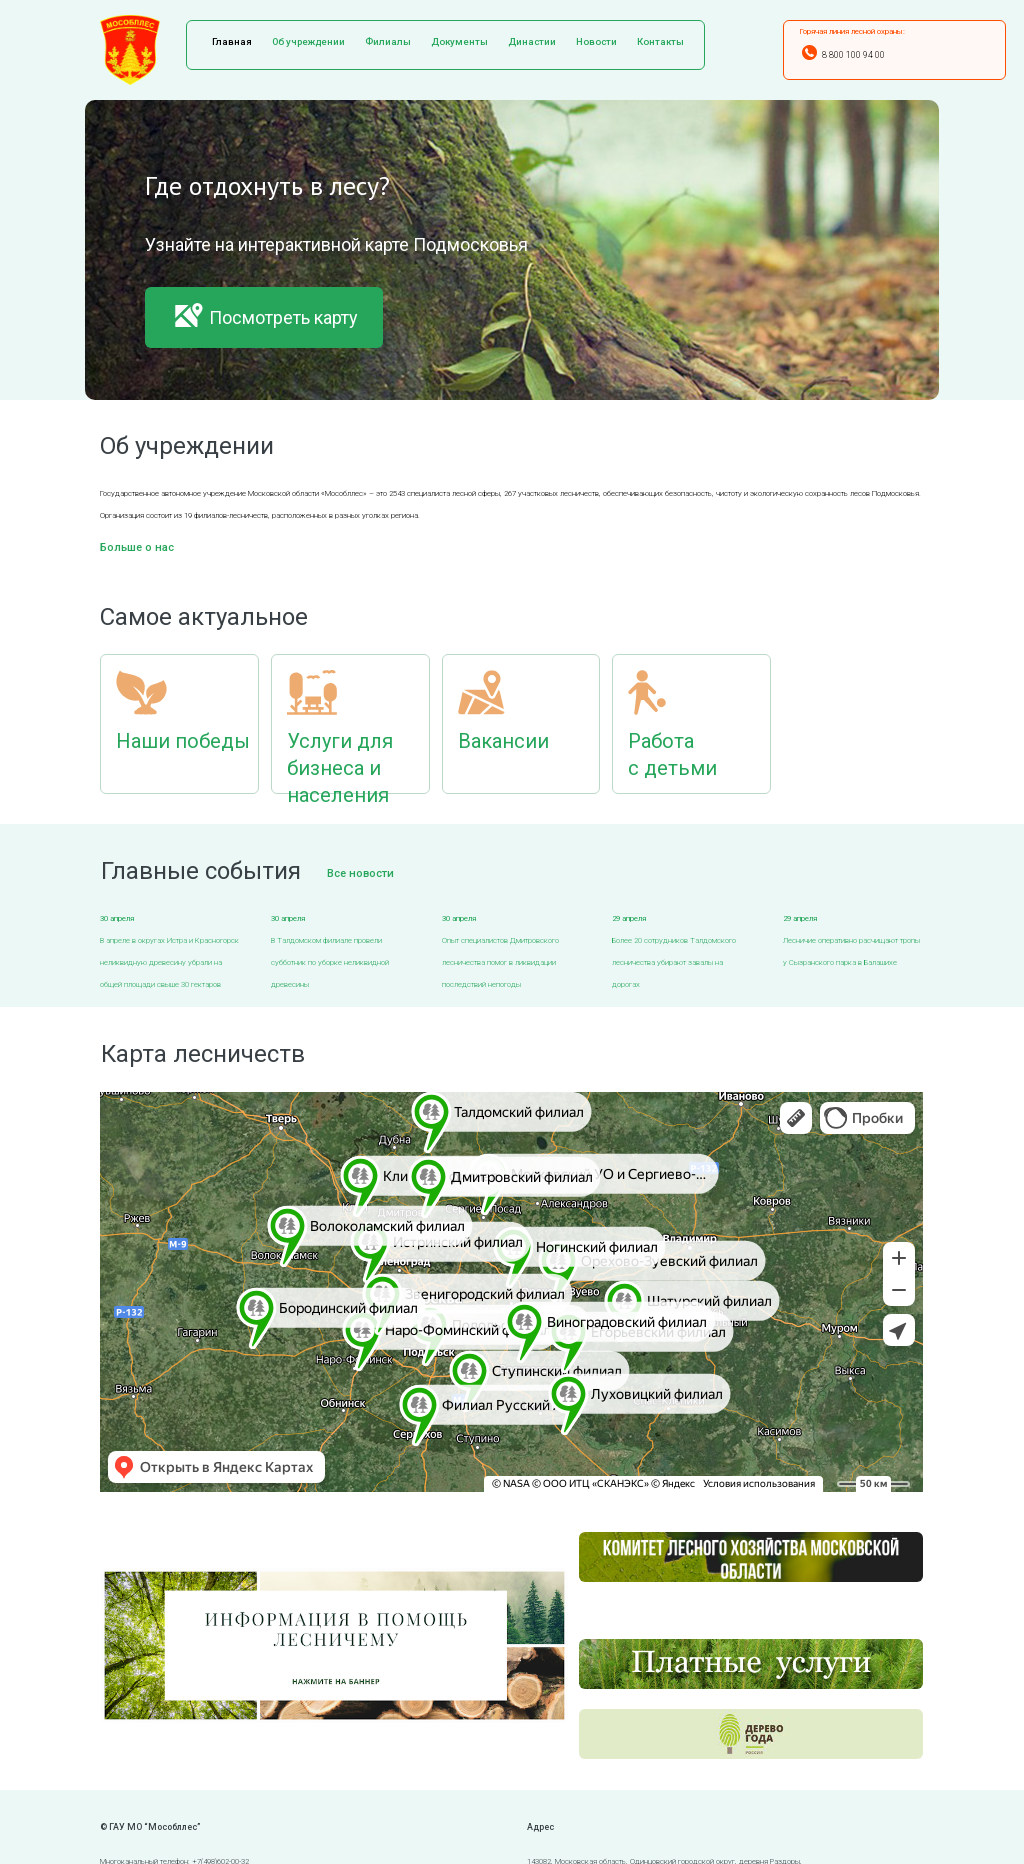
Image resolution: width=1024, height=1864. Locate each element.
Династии (532, 41)
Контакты (660, 41)
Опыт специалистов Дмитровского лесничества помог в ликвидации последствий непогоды (500, 962)
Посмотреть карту (264, 315)
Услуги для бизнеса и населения (340, 768)
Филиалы (388, 41)
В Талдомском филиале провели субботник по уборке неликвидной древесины (330, 962)
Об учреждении (308, 41)
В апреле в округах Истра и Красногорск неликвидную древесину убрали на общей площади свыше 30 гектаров (169, 962)
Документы (459, 41)
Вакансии (503, 741)
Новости (596, 41)
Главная (232, 41)
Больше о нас (137, 547)
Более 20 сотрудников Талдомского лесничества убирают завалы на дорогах (674, 962)
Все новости (360, 873)
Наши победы (183, 741)
